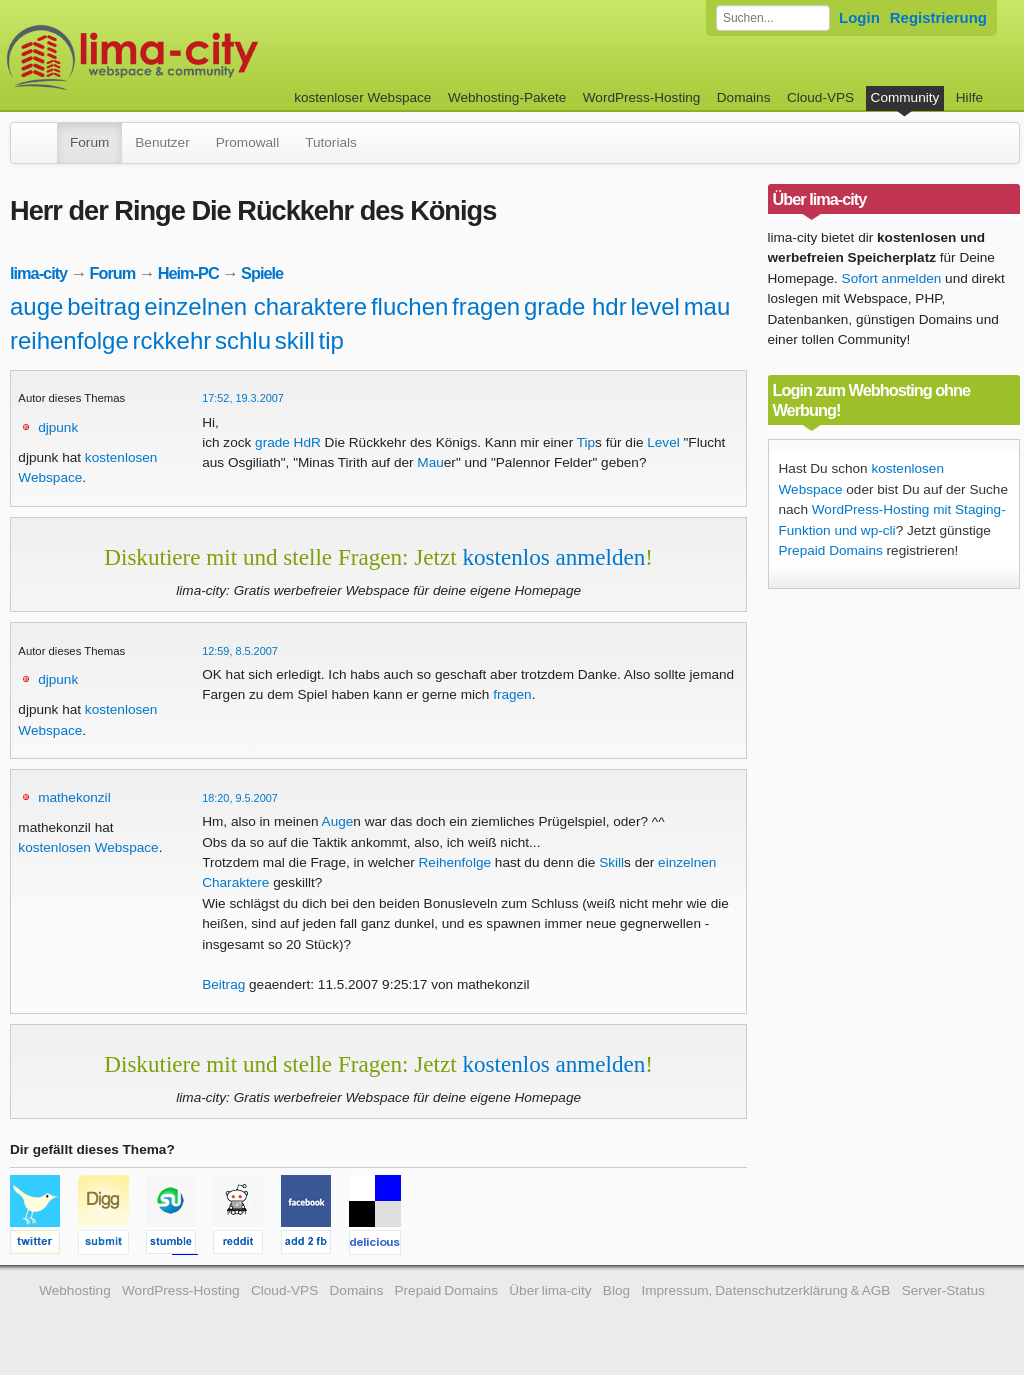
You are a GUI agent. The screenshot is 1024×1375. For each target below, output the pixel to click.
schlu (243, 340)
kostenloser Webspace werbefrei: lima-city (207, 57)
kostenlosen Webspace (88, 847)
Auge (338, 821)
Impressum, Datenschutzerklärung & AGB (765, 1290)
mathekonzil (74, 797)
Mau (430, 462)
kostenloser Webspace (362, 97)
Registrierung (938, 17)
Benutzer (162, 142)
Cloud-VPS (820, 97)
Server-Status (943, 1290)
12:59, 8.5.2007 (240, 651)
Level (663, 442)
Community (905, 97)
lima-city (38, 273)
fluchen (409, 306)
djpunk (58, 427)
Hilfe (969, 97)
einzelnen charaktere (255, 306)
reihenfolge (69, 340)
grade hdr (575, 306)
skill (295, 340)
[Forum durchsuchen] (773, 18)
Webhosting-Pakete (507, 97)
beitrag (103, 306)
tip (331, 340)
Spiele (262, 273)
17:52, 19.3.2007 (243, 398)
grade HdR (288, 442)
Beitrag (223, 984)
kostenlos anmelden (553, 557)
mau (707, 306)
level (654, 306)
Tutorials (331, 142)
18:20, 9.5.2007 (240, 798)
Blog (616, 1290)
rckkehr (172, 340)
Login (859, 17)
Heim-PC (188, 273)
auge (36, 306)
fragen (486, 306)
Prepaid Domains (831, 550)
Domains (744, 97)
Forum (89, 142)
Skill (611, 862)
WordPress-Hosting (642, 97)
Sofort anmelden (892, 278)
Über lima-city (550, 1290)
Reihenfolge (455, 862)
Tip (586, 442)
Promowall (247, 142)
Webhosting (75, 1290)
